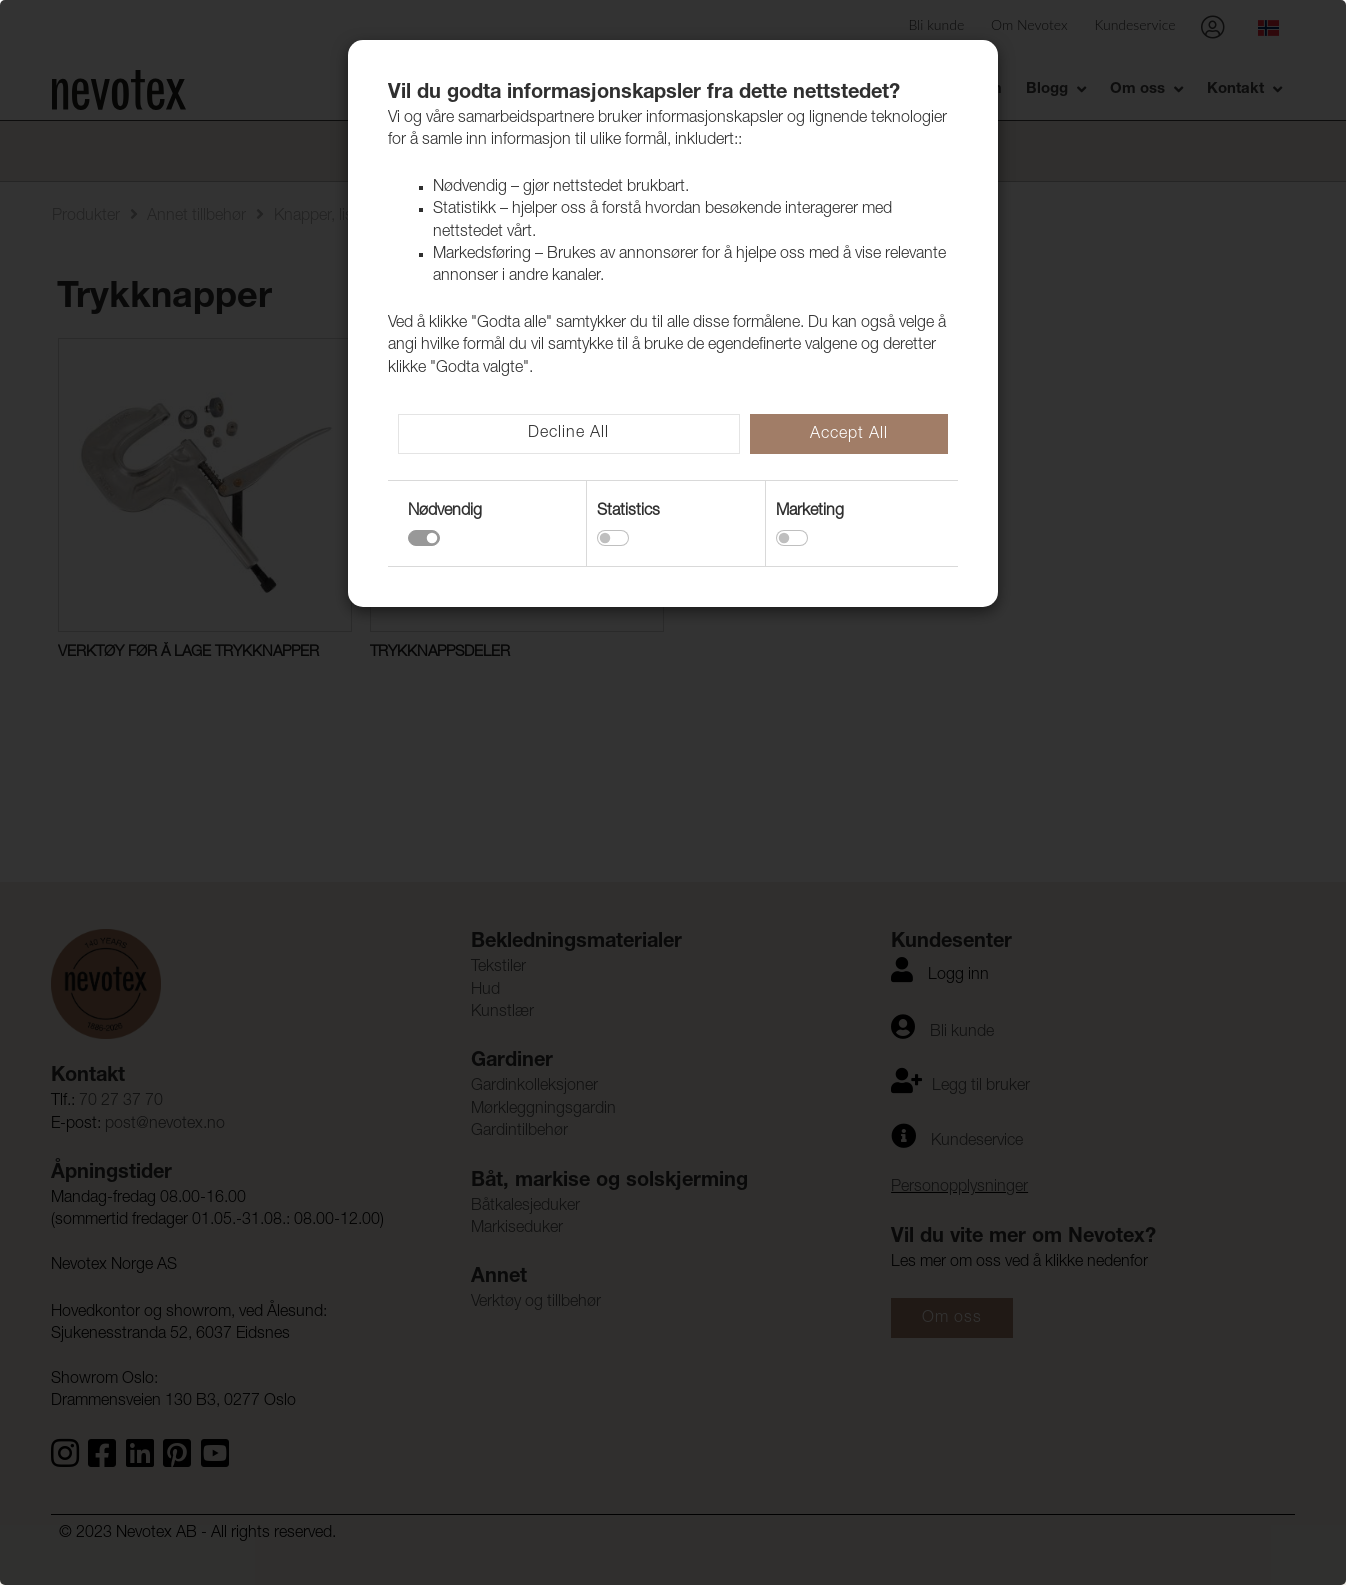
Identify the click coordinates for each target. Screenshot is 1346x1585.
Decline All (568, 434)
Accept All (849, 435)
